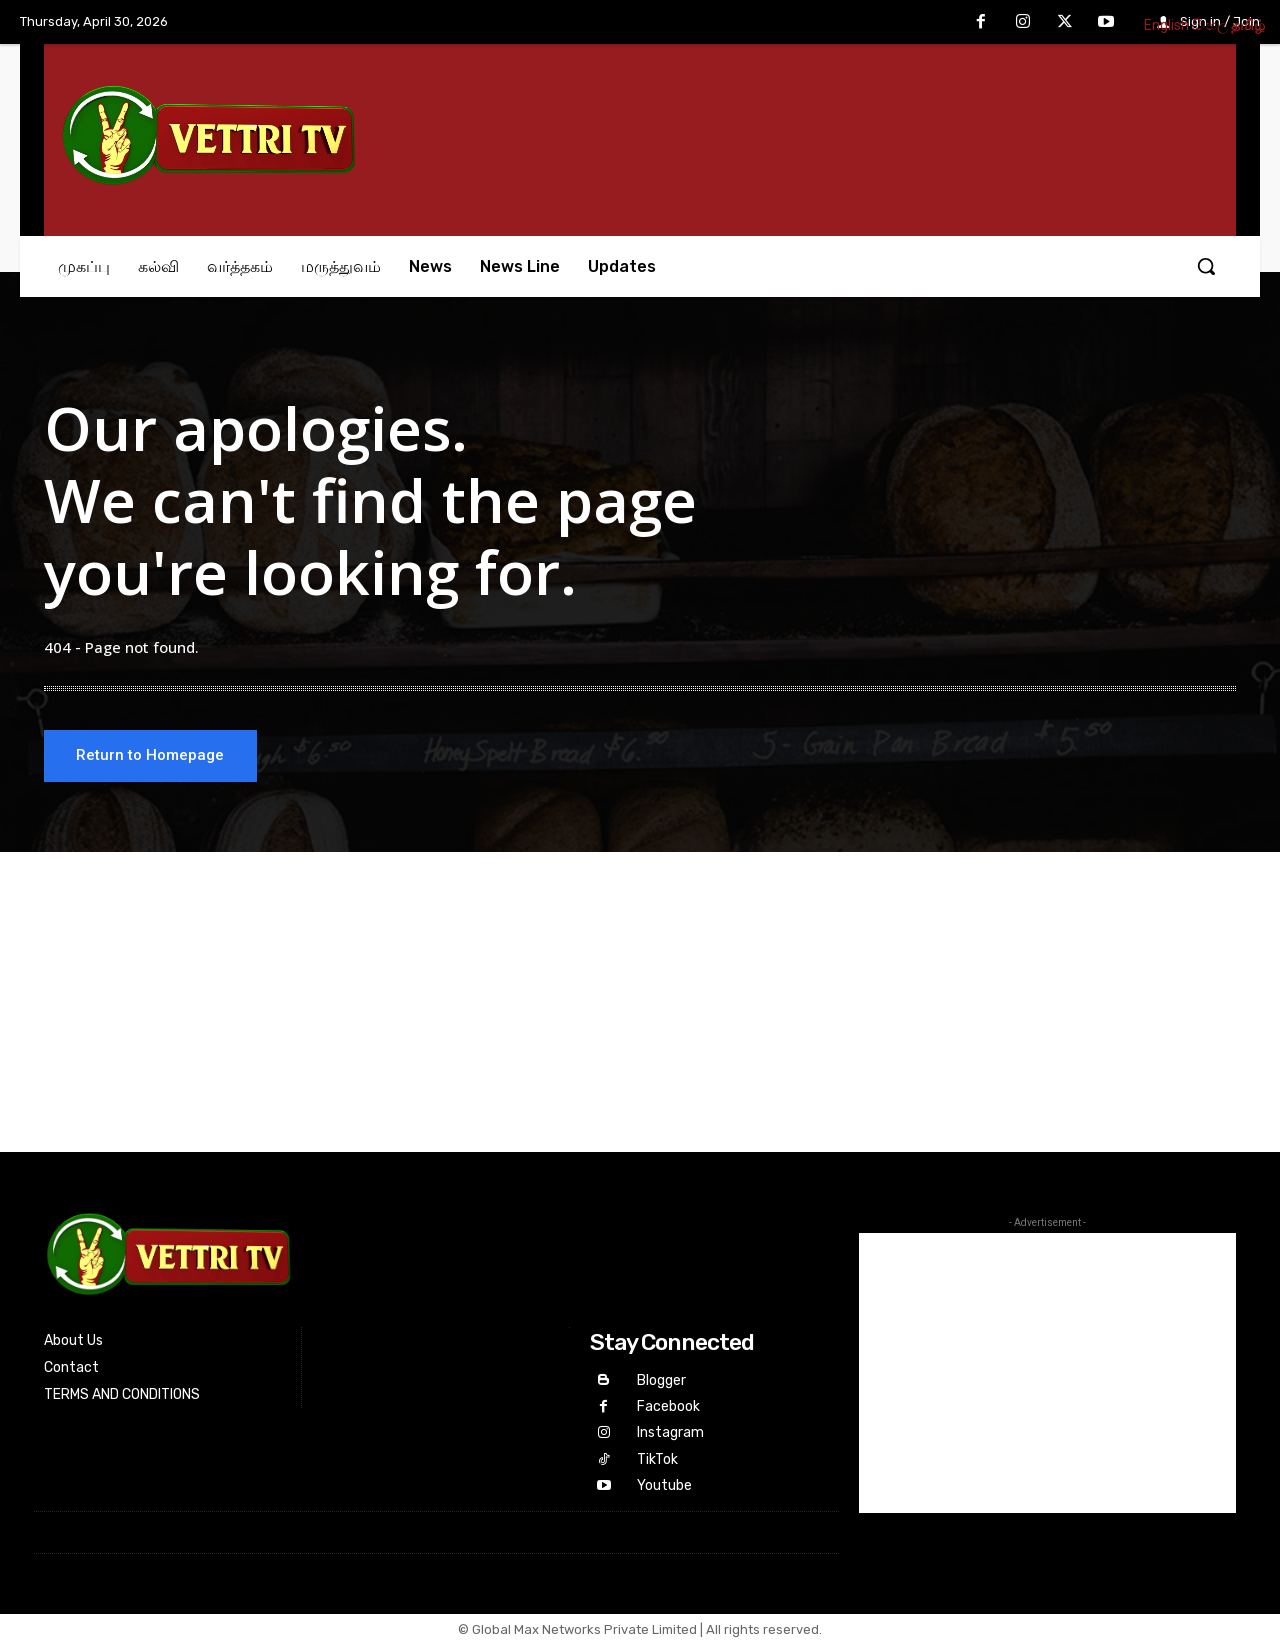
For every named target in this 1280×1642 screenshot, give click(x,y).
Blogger (660, 1382)
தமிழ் (1248, 25)
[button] (1206, 266)
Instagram (669, 1433)
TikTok (656, 1458)
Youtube (663, 1483)
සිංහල (1210, 25)
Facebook (667, 1407)
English (1166, 25)
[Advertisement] (640, 1005)
